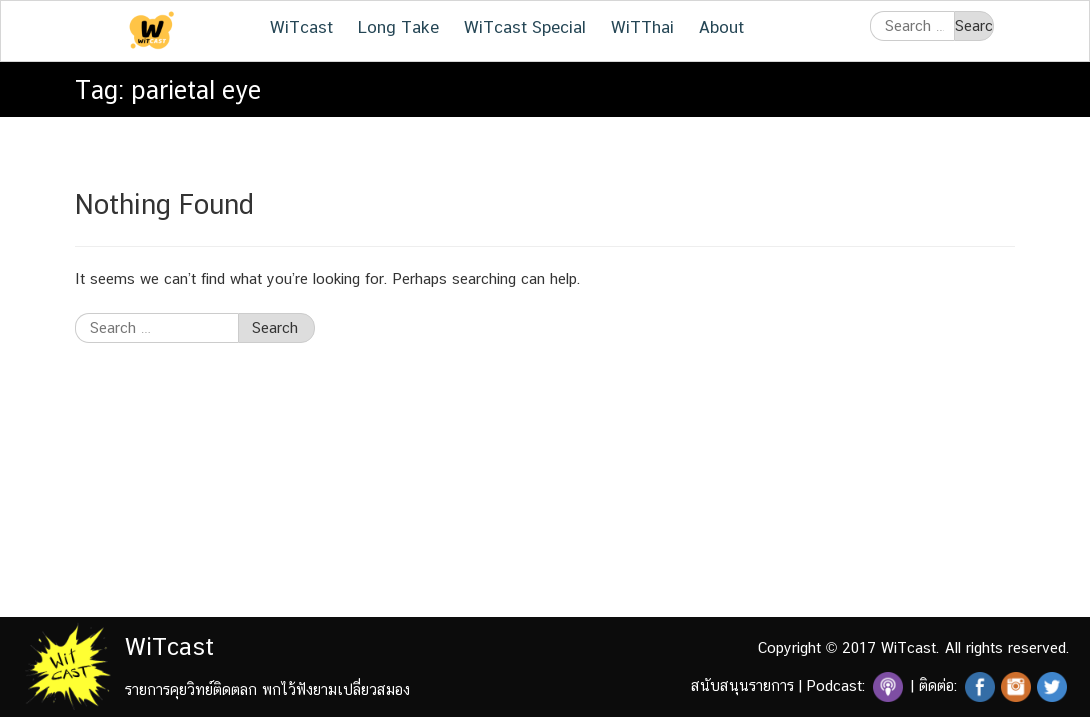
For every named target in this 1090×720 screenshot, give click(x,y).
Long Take (398, 27)
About (721, 27)
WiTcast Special (525, 27)
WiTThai (642, 27)
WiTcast (301, 27)
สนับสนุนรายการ (742, 685)
